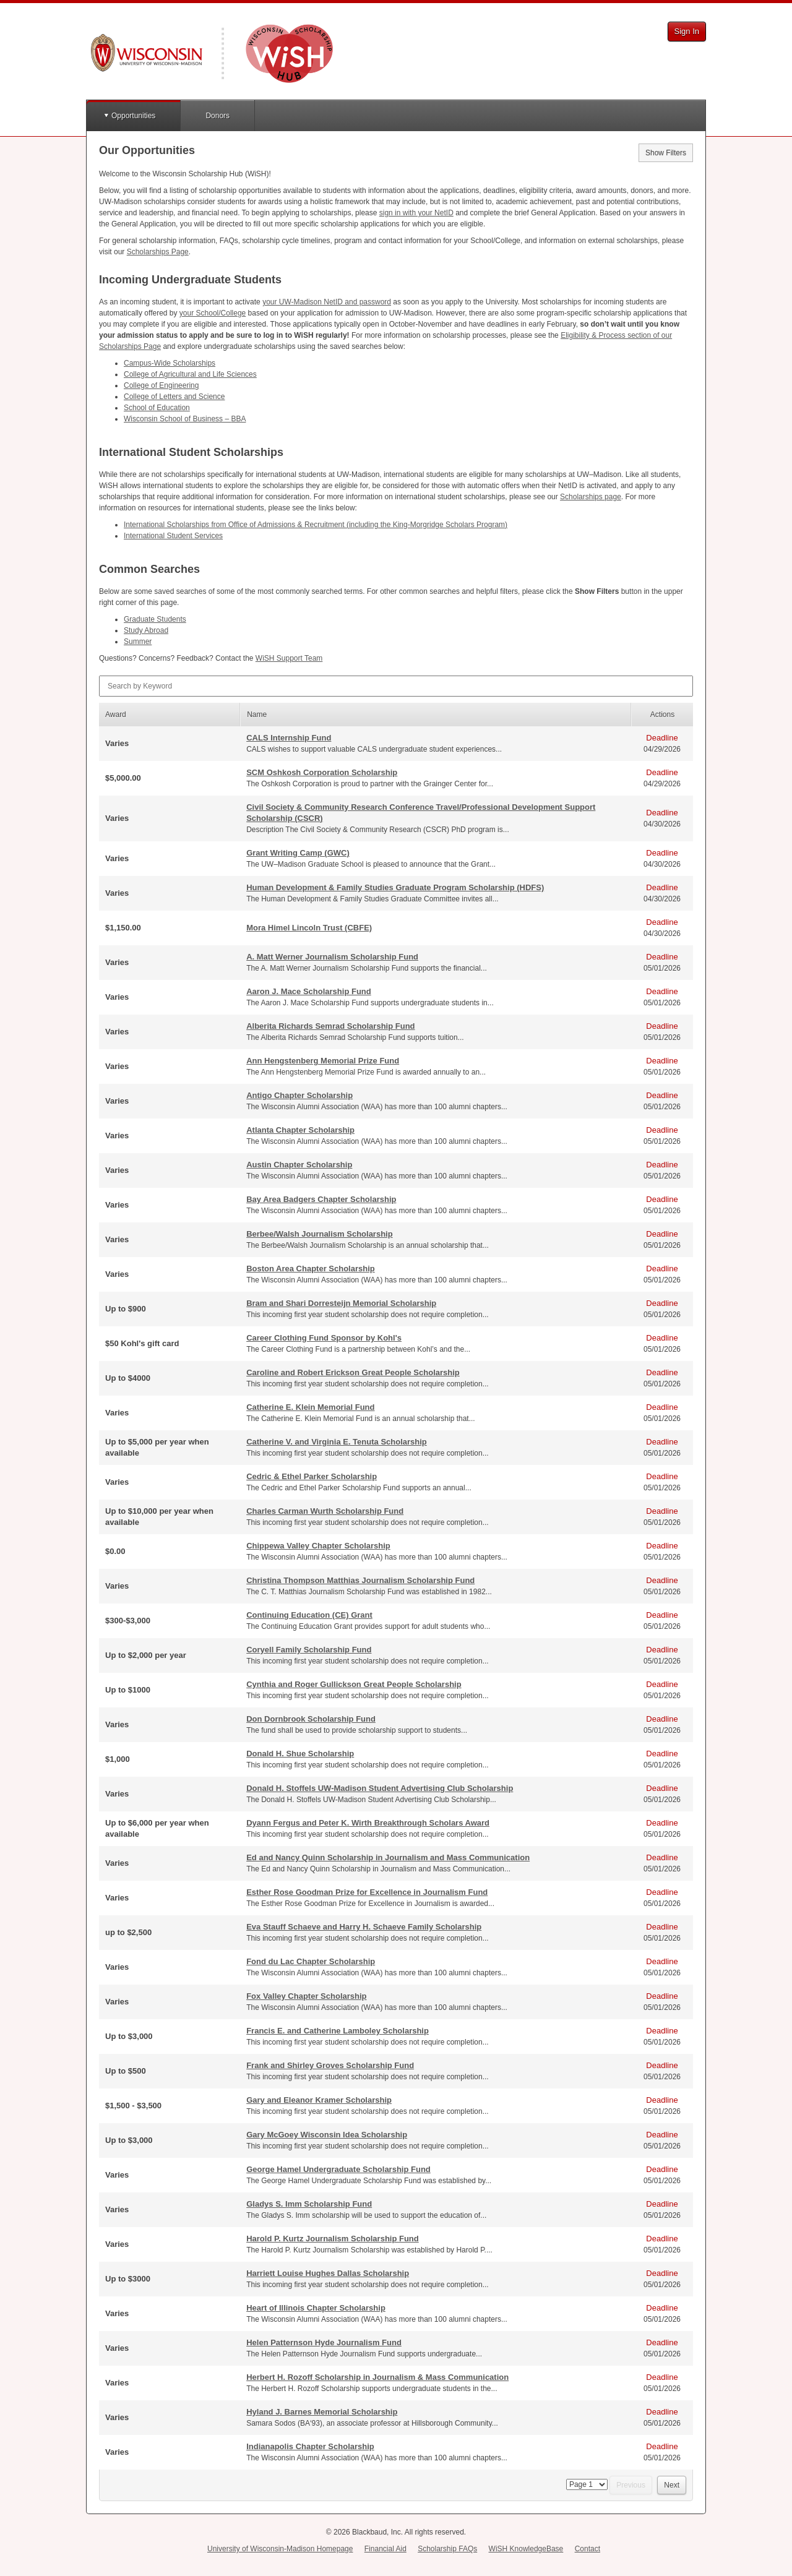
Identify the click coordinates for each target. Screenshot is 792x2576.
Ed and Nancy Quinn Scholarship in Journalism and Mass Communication (388, 1857)
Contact (587, 2548)
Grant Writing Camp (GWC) (298, 852)
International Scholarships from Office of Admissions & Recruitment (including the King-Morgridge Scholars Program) (315, 524)
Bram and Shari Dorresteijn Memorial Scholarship (341, 1303)
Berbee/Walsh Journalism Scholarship (319, 1234)
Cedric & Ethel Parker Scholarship (311, 1476)
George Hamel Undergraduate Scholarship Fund (338, 2169)
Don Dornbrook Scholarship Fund (311, 1719)
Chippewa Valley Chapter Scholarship (318, 1545)
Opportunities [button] (133, 115)
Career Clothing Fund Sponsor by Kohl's (324, 1337)
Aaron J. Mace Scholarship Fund (308, 991)
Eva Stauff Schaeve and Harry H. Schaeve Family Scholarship (363, 1926)
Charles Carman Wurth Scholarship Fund (324, 1511)
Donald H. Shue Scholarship (300, 1753)
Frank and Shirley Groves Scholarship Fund (330, 2065)
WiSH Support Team (289, 658)
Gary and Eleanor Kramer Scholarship (319, 2100)
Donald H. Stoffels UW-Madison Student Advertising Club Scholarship (379, 1788)
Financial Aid (385, 2548)
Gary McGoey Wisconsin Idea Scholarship (326, 2134)
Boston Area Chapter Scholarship (310, 1268)
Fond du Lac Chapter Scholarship (310, 1961)
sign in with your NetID (416, 212)
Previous (630, 2485)
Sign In (686, 31)
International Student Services (173, 535)
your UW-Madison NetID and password (326, 302)
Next (671, 2485)
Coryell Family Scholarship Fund (308, 1649)
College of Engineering (161, 385)
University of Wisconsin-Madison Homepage (280, 2548)
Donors (217, 115)
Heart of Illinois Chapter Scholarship (315, 2307)
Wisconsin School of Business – (185, 418)
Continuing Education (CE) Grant (309, 1615)
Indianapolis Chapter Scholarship (310, 2446)
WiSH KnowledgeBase (526, 2548)
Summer (138, 641)
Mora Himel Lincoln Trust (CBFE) (309, 927)
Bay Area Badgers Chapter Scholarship (321, 1199)
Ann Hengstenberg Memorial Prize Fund (322, 1060)
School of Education (157, 407)
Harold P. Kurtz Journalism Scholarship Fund (332, 2238)
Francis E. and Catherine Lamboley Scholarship (337, 2030)
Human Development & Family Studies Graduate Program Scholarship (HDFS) (395, 887)
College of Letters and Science (174, 396)
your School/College (212, 313)
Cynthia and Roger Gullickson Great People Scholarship (353, 1684)
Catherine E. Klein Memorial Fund (310, 1407)
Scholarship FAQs (447, 2548)
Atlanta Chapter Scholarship (300, 1130)
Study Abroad (146, 630)
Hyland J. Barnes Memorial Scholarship (321, 2411)
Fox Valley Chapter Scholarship (306, 1996)
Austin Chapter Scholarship (299, 1164)
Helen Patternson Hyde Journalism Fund (324, 2342)
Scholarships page (590, 496)
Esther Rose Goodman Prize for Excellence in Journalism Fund (367, 1892)
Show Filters (665, 152)
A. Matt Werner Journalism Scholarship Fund (332, 956)
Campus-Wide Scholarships (169, 363)
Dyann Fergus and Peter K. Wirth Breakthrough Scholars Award (367, 1822)
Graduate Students (155, 619)
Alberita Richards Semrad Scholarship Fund (330, 1026)
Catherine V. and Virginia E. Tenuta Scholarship (336, 1441)
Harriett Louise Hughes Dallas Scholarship (327, 2273)
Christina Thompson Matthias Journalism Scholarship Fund (360, 1580)
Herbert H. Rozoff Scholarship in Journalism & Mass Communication (377, 2377)
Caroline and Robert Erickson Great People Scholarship (353, 1372)
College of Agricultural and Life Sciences (190, 374)
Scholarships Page (158, 251)
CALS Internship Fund (288, 737)
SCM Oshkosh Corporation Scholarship (321, 772)
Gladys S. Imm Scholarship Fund (309, 2204)
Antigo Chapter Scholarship (299, 1095)
